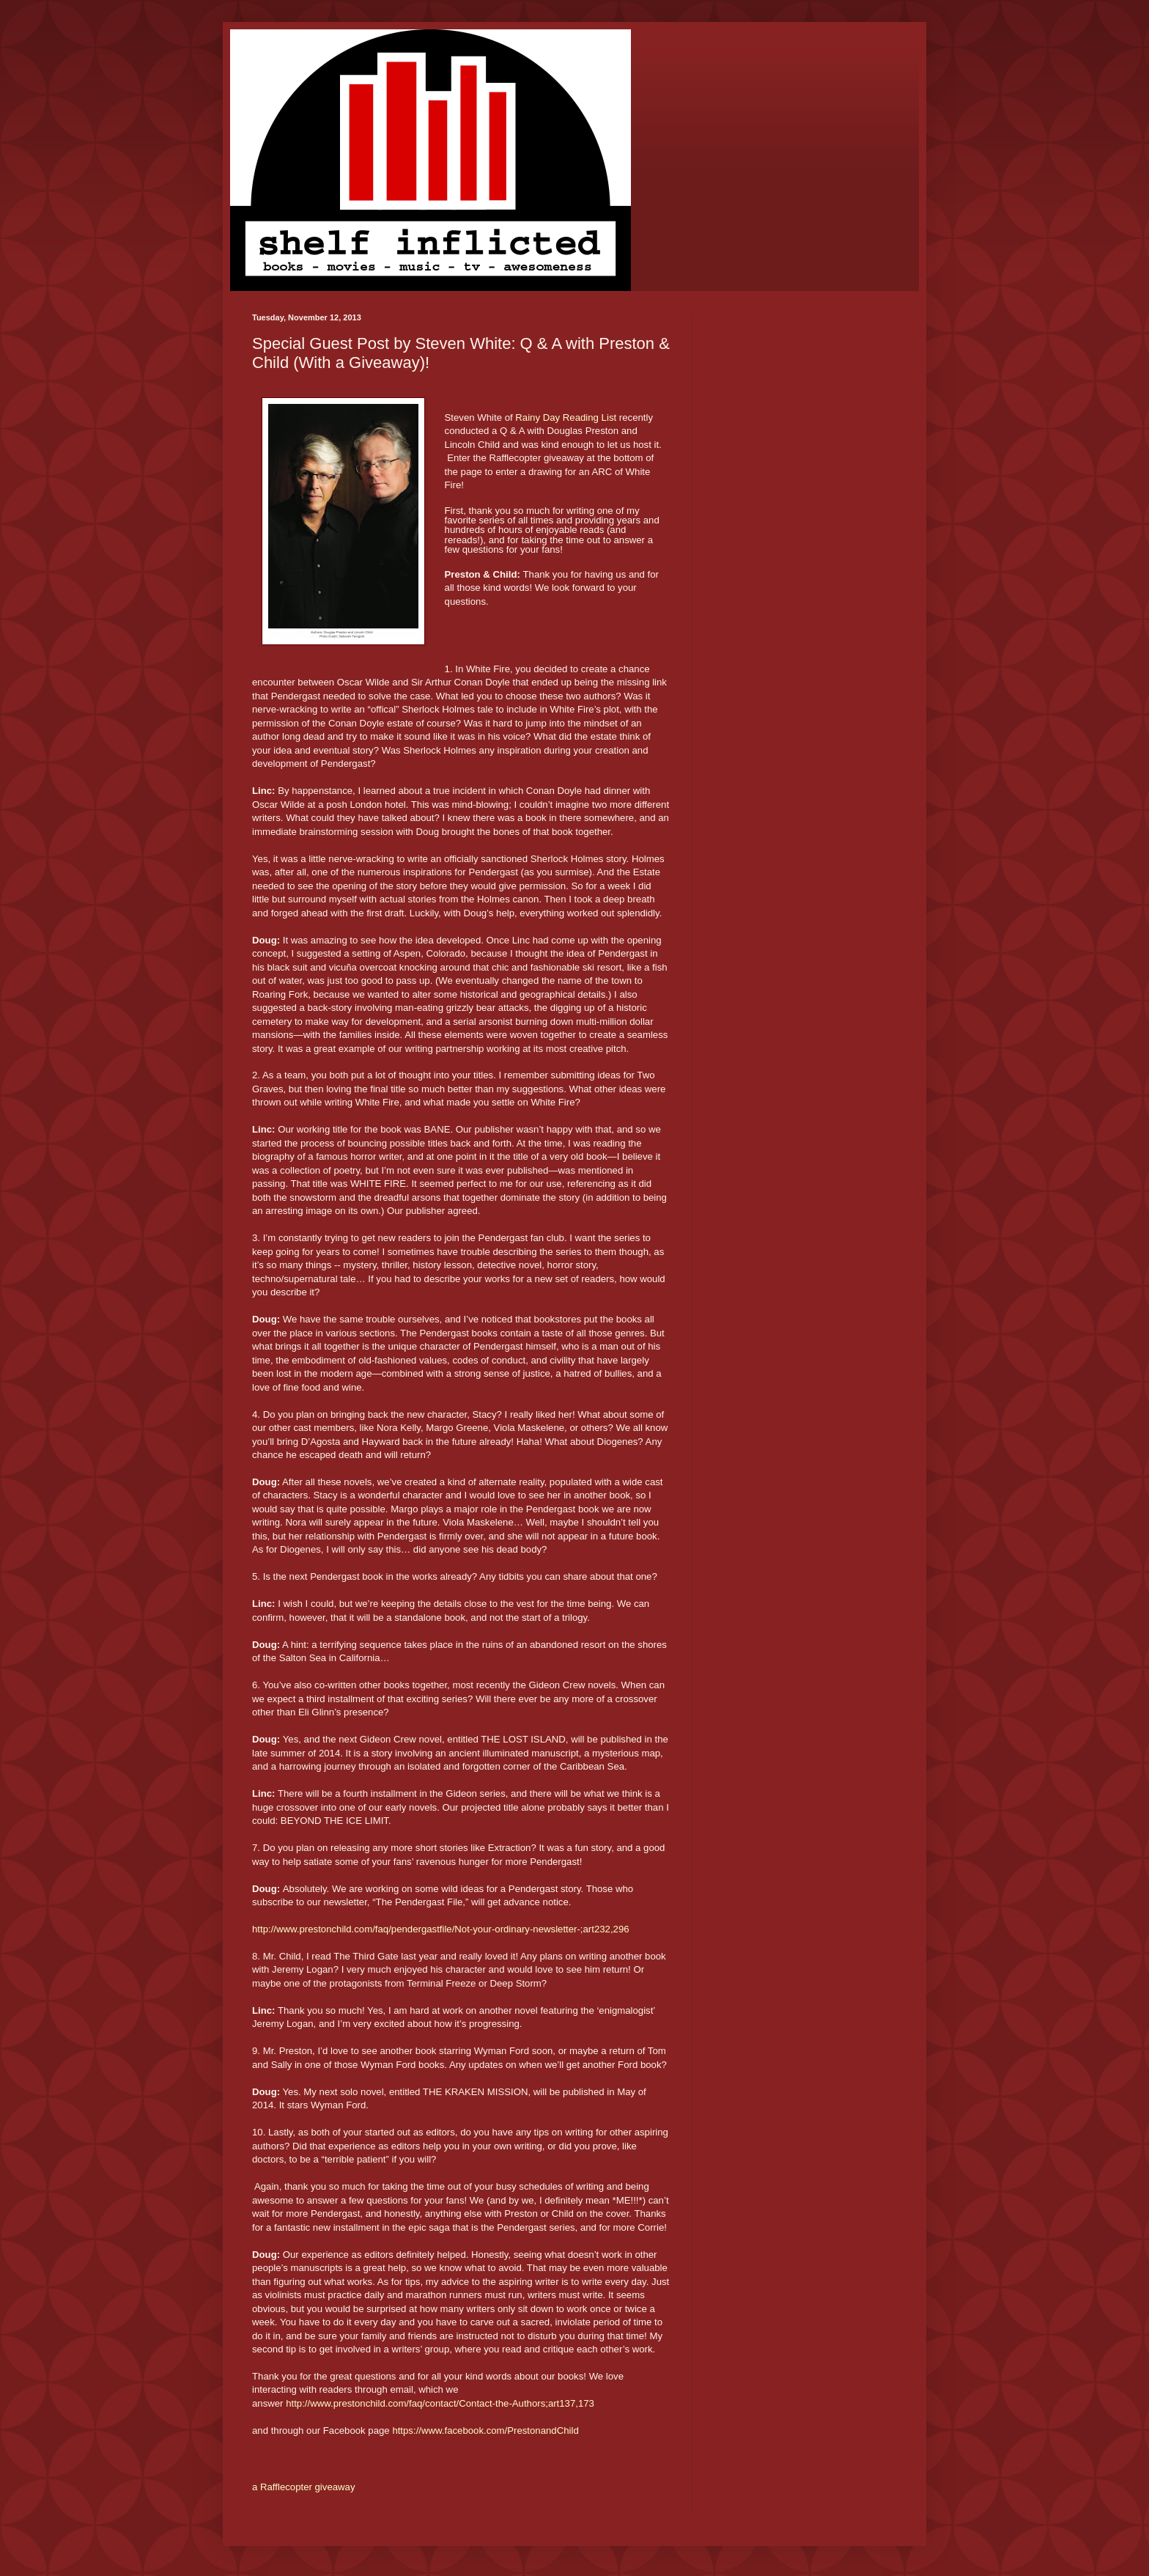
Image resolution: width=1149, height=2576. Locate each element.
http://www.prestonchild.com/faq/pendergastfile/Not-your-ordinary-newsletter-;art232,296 (440, 1929)
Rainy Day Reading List (566, 417)
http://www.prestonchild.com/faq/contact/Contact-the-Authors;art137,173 (440, 2403)
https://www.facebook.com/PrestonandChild (485, 2430)
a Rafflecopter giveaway (303, 2486)
